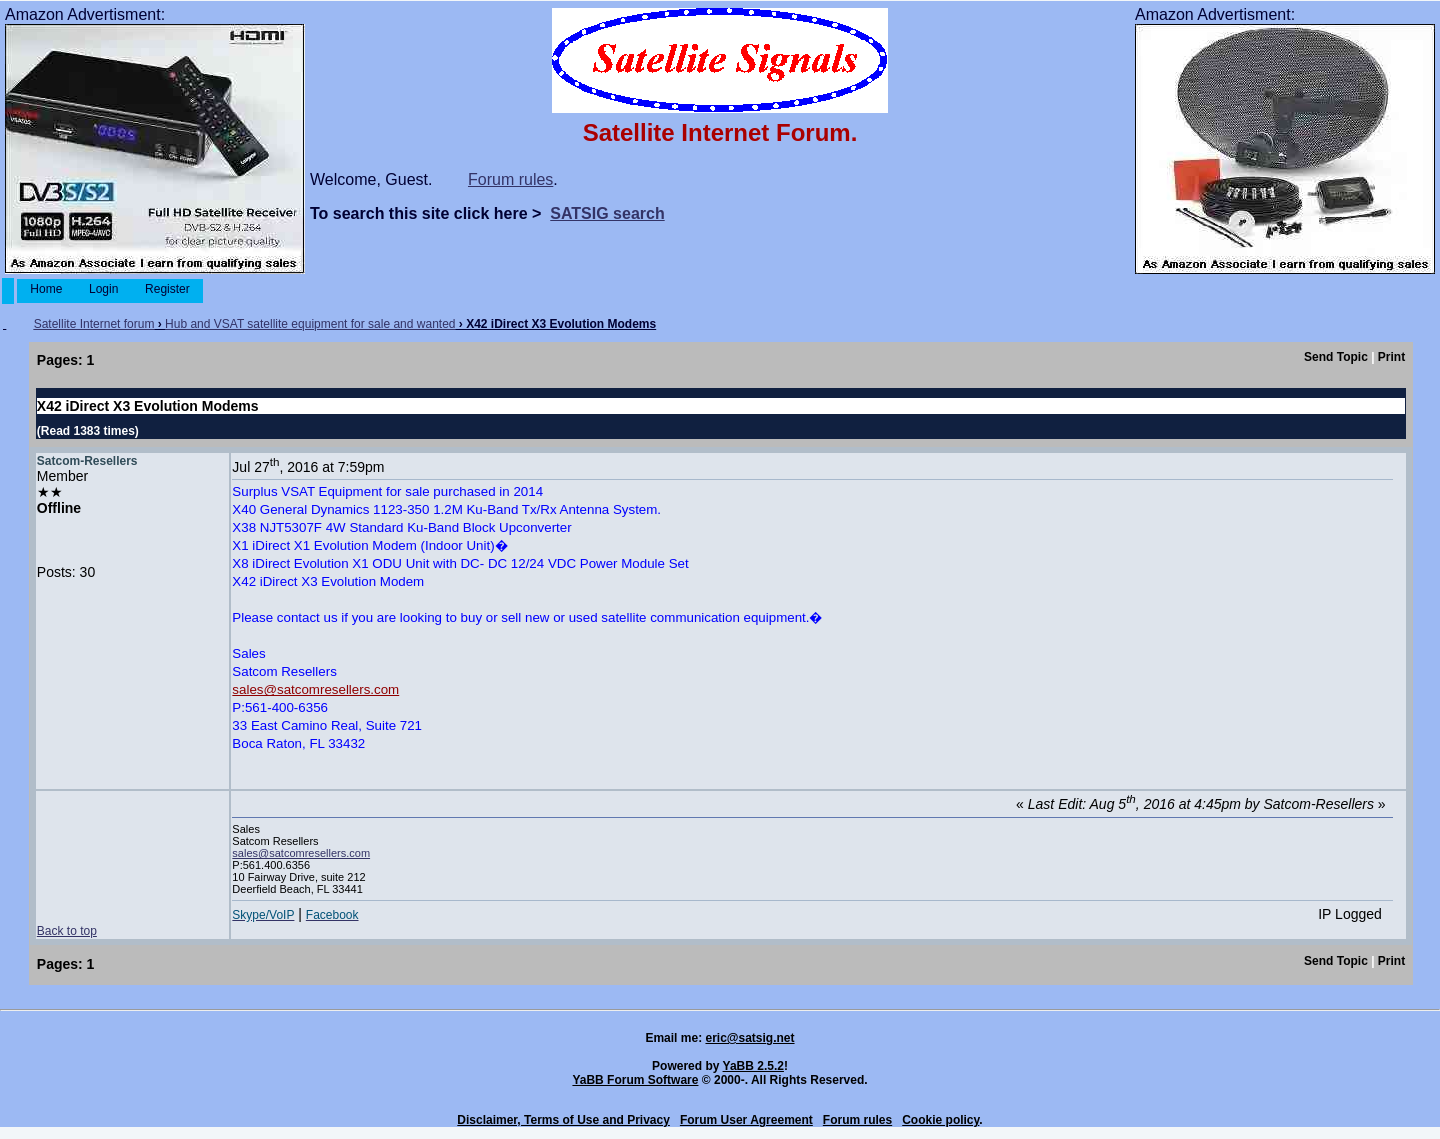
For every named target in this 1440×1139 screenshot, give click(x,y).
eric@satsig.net (749, 1038)
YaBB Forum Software (635, 1080)
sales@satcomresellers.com (315, 689)
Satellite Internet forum (94, 324)
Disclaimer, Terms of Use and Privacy (563, 1120)
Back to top (67, 931)
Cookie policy (940, 1120)
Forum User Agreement (746, 1120)
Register (167, 289)
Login (104, 289)
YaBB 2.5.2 (753, 1066)
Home (46, 289)
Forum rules (510, 179)
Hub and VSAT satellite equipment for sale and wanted (310, 324)
